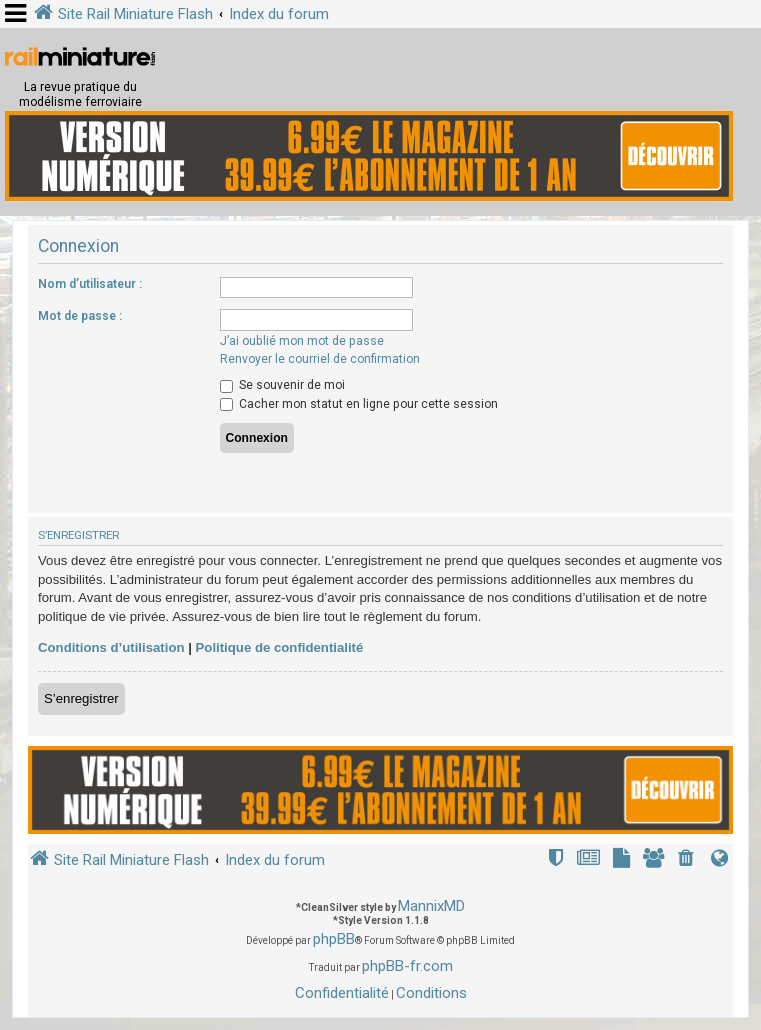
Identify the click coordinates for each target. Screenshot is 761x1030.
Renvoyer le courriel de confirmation (320, 359)
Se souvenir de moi (282, 385)
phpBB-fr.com (407, 966)
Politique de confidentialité (280, 647)
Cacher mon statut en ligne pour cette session (359, 404)
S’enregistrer (81, 698)
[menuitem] (688, 860)
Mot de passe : (80, 316)
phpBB (334, 939)
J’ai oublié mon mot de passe (302, 341)
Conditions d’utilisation (111, 647)
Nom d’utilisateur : (90, 284)
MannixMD (431, 906)
